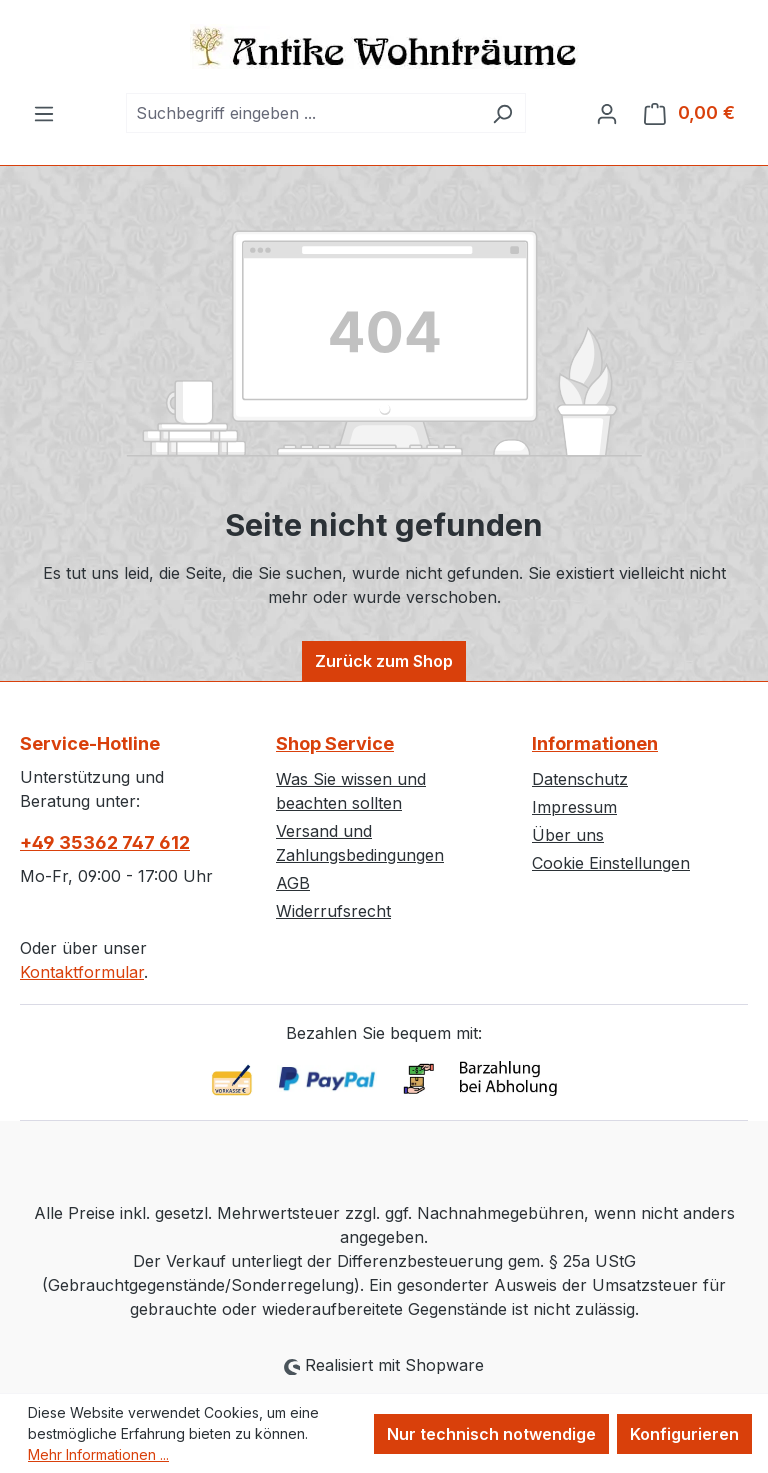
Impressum (574, 807)
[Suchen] (502, 113)
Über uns (568, 835)
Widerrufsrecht (333, 911)
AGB (293, 883)
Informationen (595, 743)
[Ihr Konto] (607, 113)
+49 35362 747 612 (105, 842)
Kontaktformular (82, 972)
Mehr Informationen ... (98, 1454)
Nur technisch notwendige (491, 1434)
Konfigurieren (684, 1434)
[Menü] (44, 113)
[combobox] (303, 113)
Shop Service (335, 743)
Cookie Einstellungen (611, 863)
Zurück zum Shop (384, 661)
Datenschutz (580, 779)
